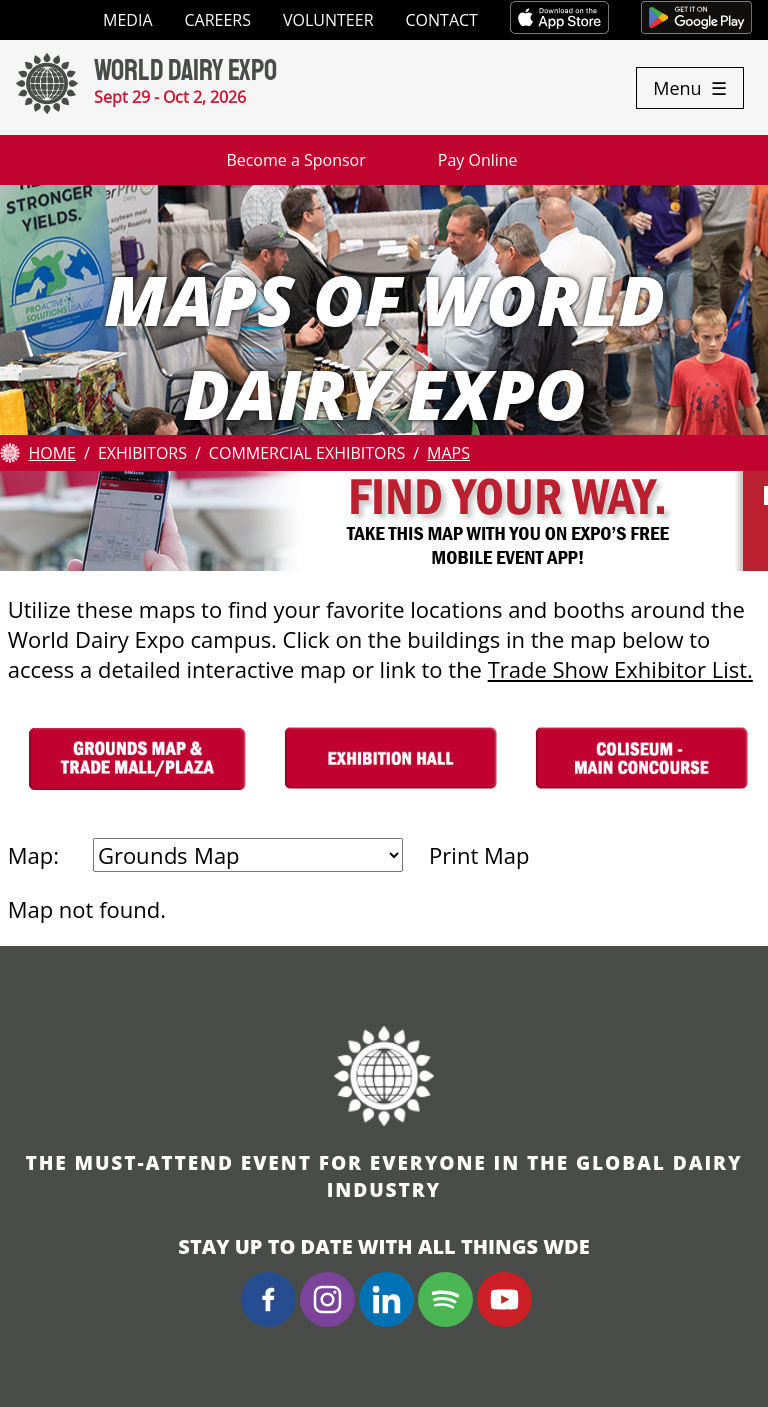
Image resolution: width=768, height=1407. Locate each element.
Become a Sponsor (295, 160)
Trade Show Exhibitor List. (620, 669)
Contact (442, 20)
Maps (448, 453)
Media (127, 20)
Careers (218, 20)
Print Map (479, 855)
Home (52, 453)
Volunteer (328, 20)
